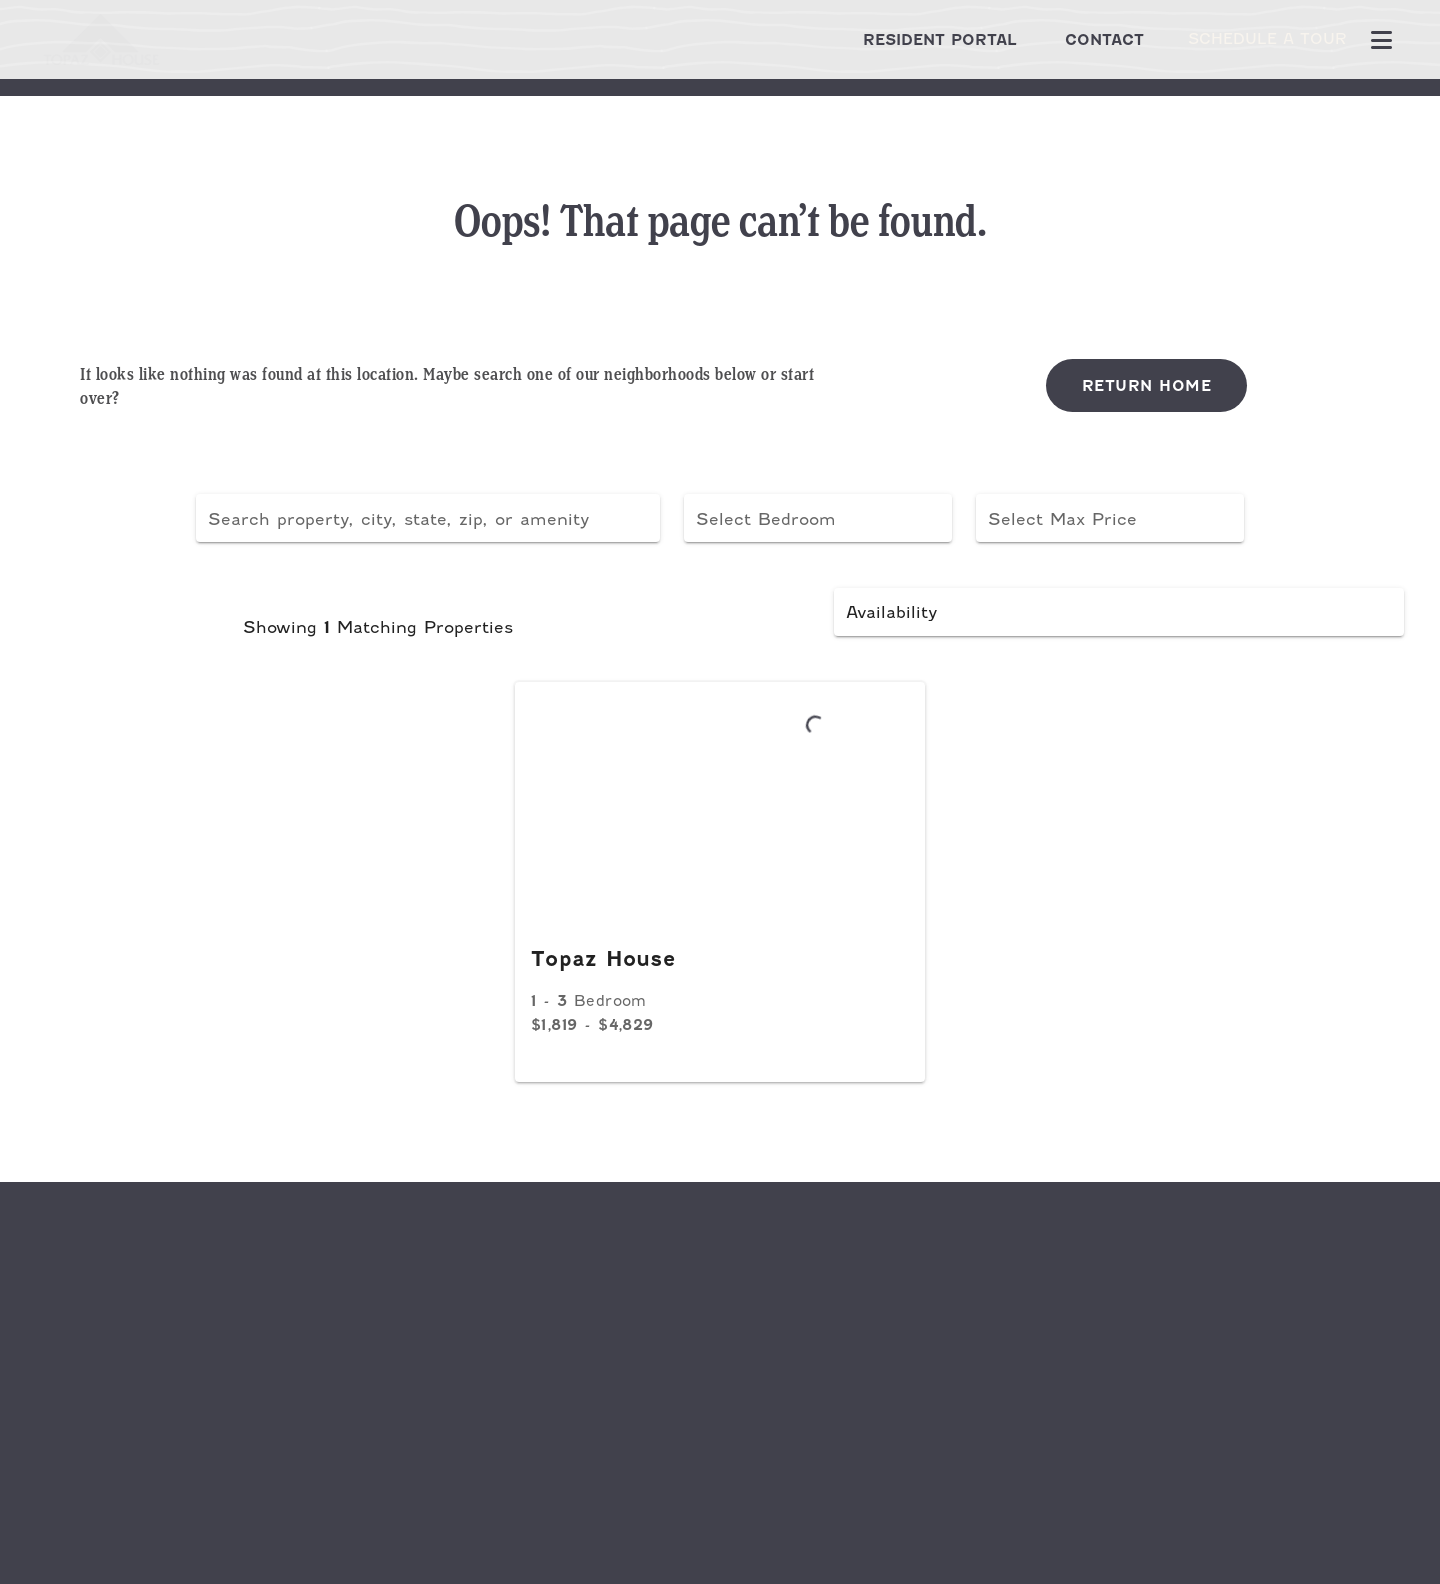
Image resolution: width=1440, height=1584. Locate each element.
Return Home (1147, 385)
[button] (818, 518)
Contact (1072, 39)
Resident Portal (908, 39)
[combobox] (428, 518)
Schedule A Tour (1251, 39)
